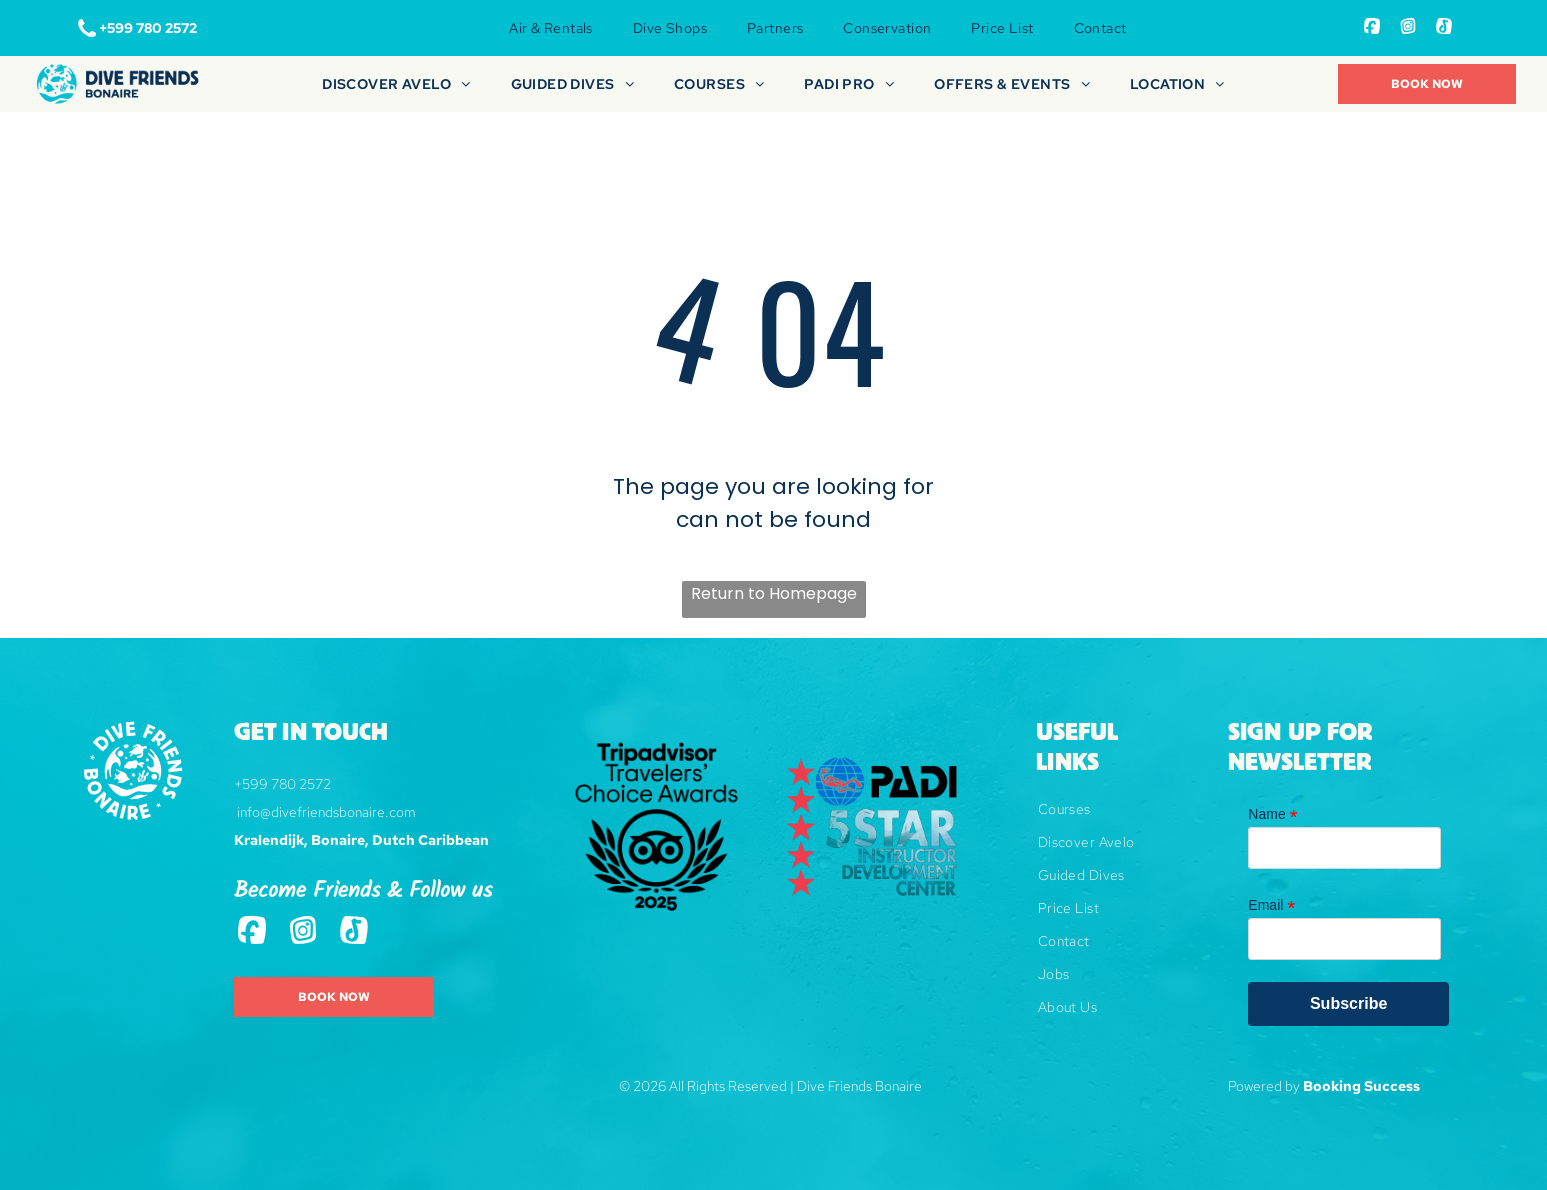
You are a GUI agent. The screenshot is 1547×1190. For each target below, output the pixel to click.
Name (1272, 814)
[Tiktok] (1444, 28)
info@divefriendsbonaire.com (326, 812)
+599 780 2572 (282, 784)
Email (1271, 905)
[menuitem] (550, 28)
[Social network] (1372, 28)
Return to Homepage (774, 593)
